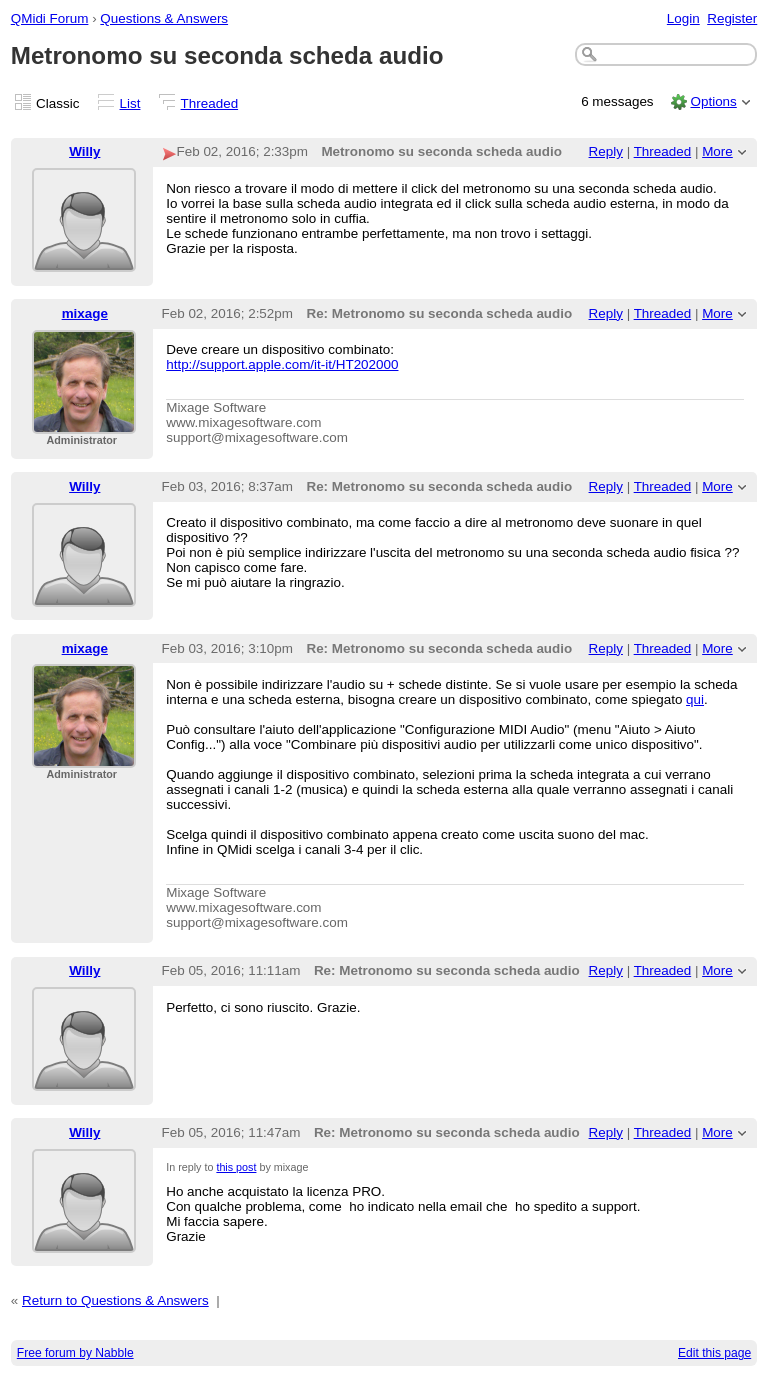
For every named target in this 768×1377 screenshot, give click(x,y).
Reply (606, 151)
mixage (85, 313)
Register (732, 18)
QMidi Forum (50, 18)
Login (683, 18)
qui (695, 699)
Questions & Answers (164, 18)
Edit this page (714, 1353)
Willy (84, 151)
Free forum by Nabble (75, 1353)
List (130, 103)
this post (236, 1167)
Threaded (210, 103)
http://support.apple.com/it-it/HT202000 (282, 364)
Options (713, 101)
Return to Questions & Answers (115, 1300)
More (717, 151)
